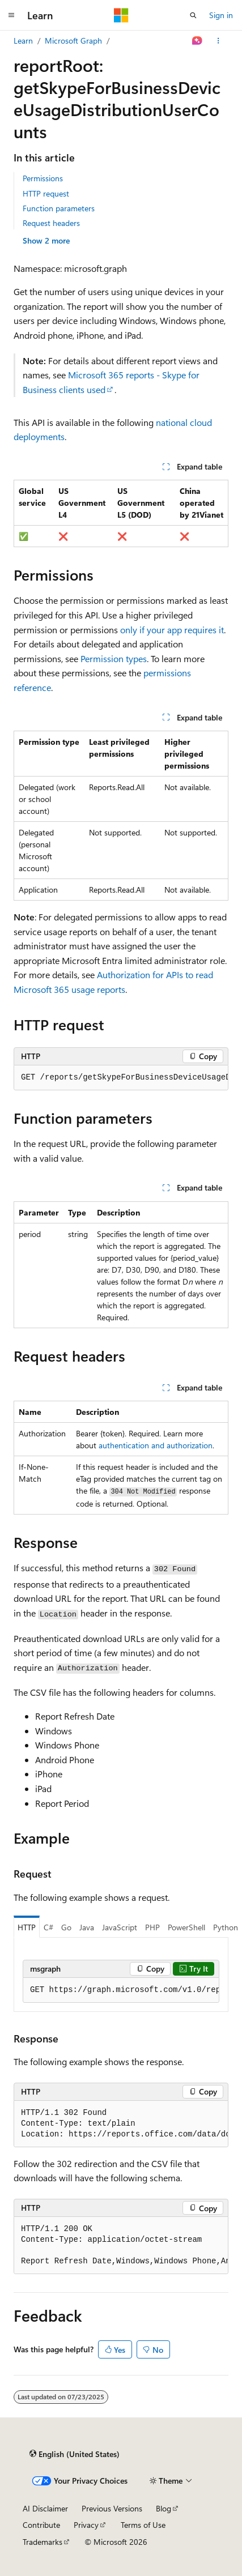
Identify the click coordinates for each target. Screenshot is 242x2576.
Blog (163, 2508)
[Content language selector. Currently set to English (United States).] (74, 2454)
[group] (121, 1077)
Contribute (41, 2524)
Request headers (51, 222)
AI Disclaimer (45, 2508)
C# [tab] (48, 1927)
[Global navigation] (11, 15)
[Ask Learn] (197, 41)
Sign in (221, 15)
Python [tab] (225, 1927)
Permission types (113, 658)
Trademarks (42, 2541)
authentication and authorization (156, 1445)
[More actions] (218, 41)
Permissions (43, 178)
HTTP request (46, 193)
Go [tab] (66, 1927)
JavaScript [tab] (119, 1927)
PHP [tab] (152, 1927)
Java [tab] (86, 1927)
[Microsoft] (121, 15)
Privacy (86, 2524)
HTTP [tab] (27, 1927)
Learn (23, 40)
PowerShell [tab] (186, 1927)
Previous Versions (112, 2508)
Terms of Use (143, 2524)
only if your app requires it (172, 630)
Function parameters (59, 208)
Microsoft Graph (73, 40)
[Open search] (193, 15)
